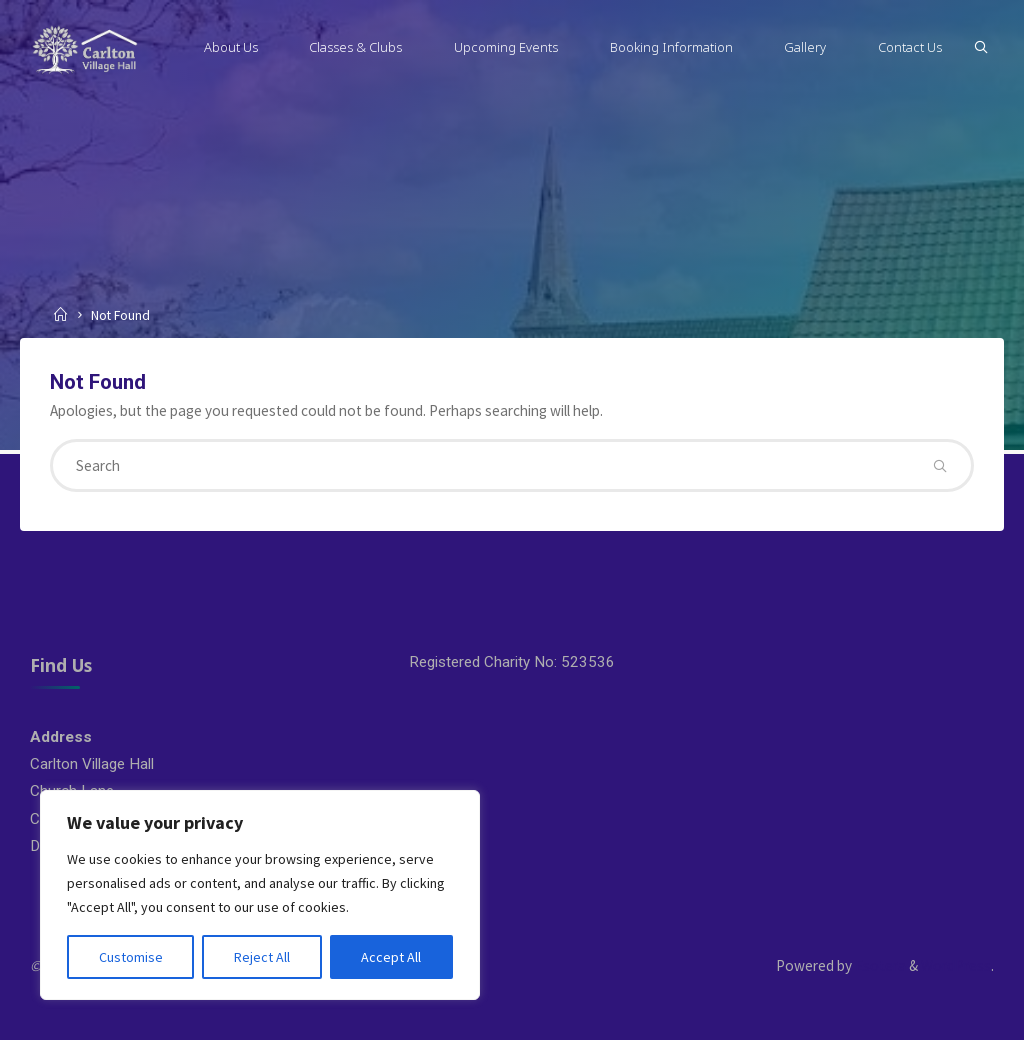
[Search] (981, 47)
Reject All (262, 957)
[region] (260, 895)
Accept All (391, 957)
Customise (131, 957)
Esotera (879, 965)
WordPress (956, 965)
